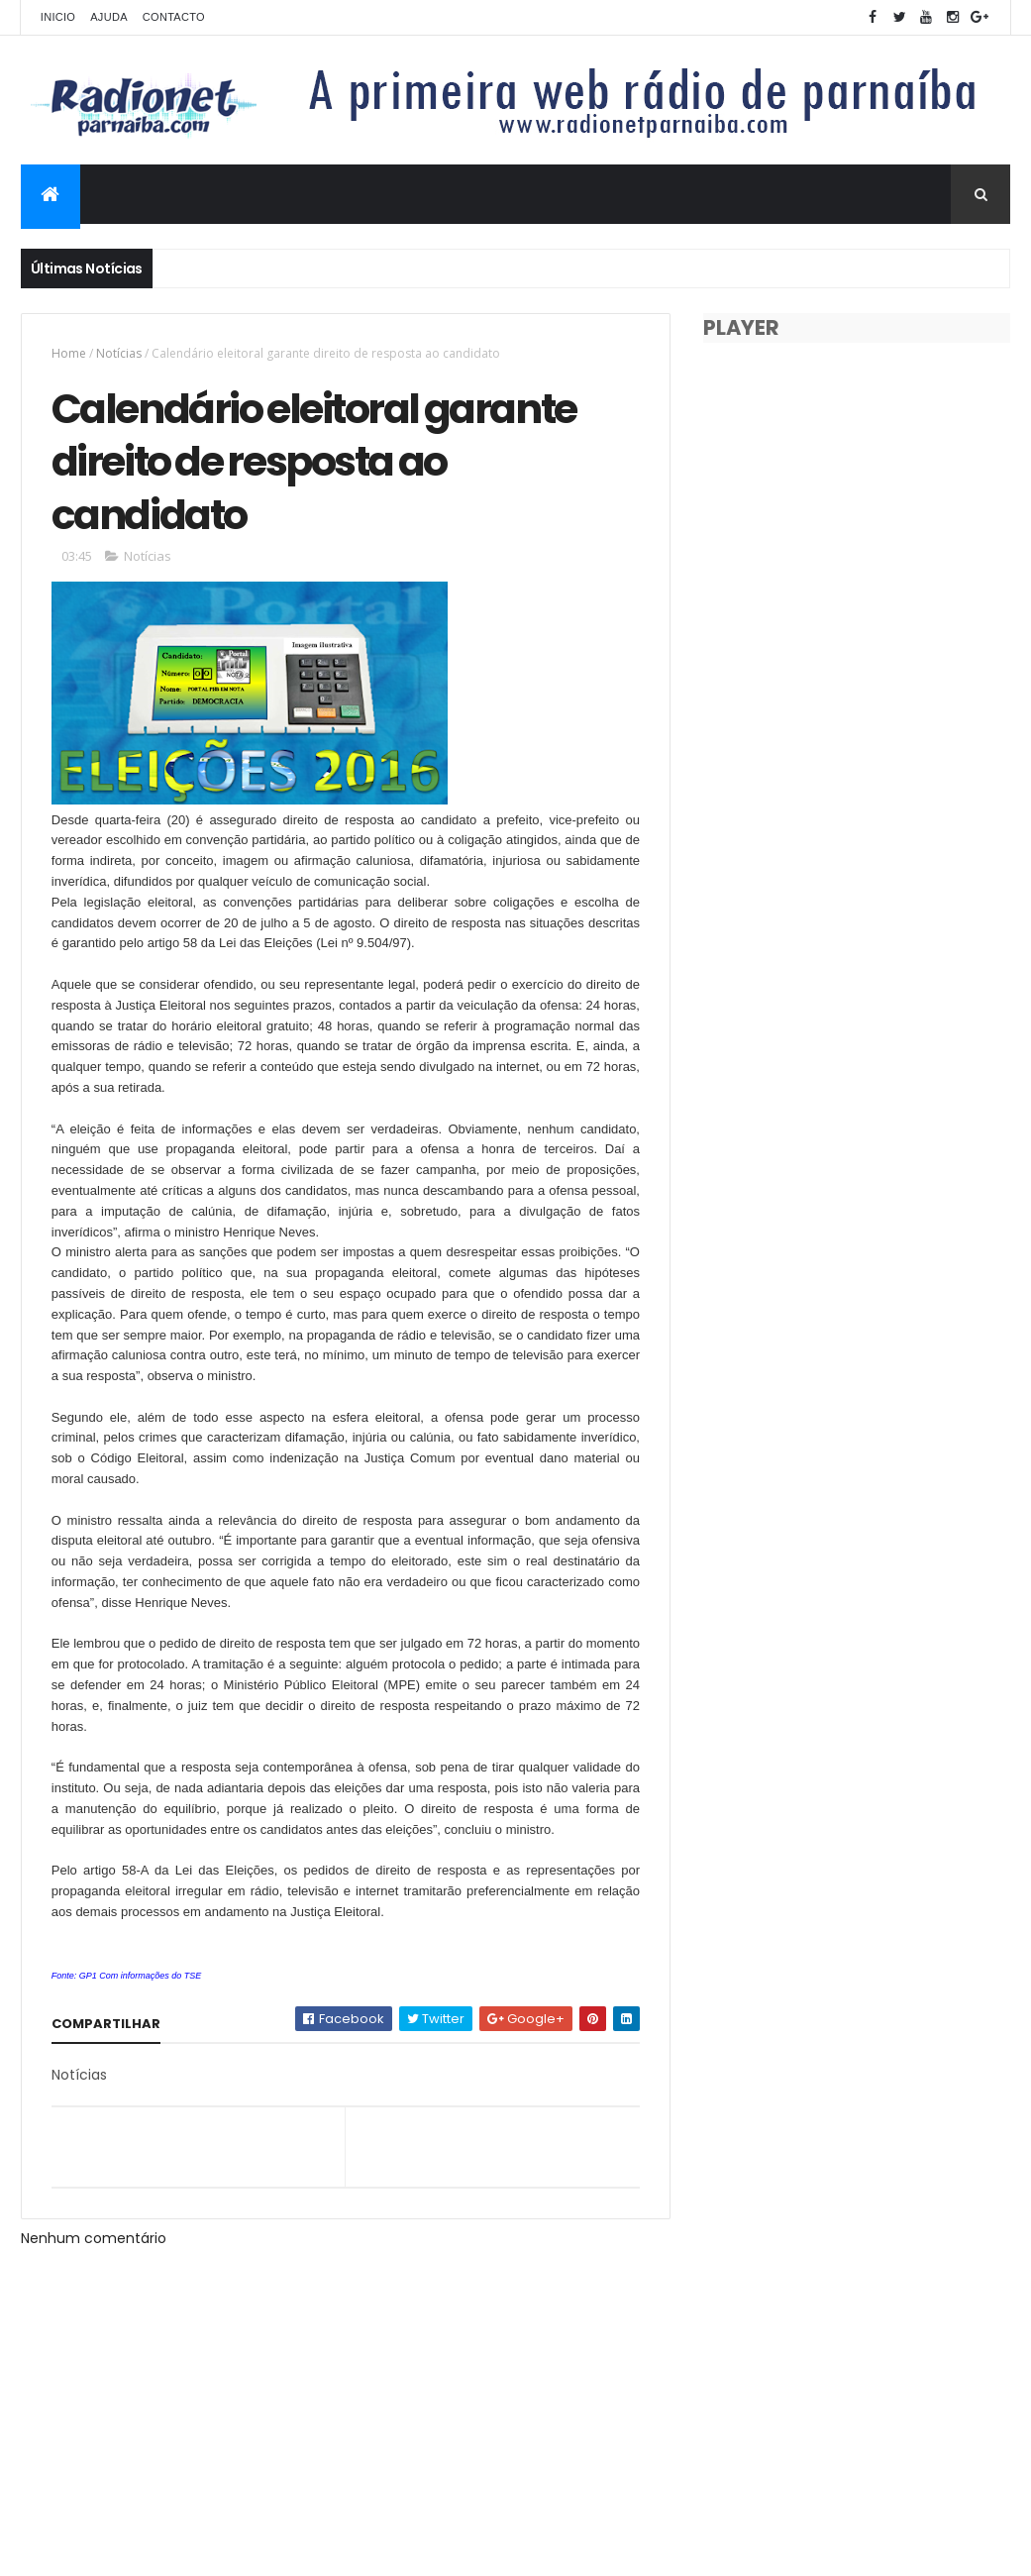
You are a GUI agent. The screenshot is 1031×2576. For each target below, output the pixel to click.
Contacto (174, 17)
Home (69, 353)
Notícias (119, 353)
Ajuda (109, 17)
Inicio (58, 17)
